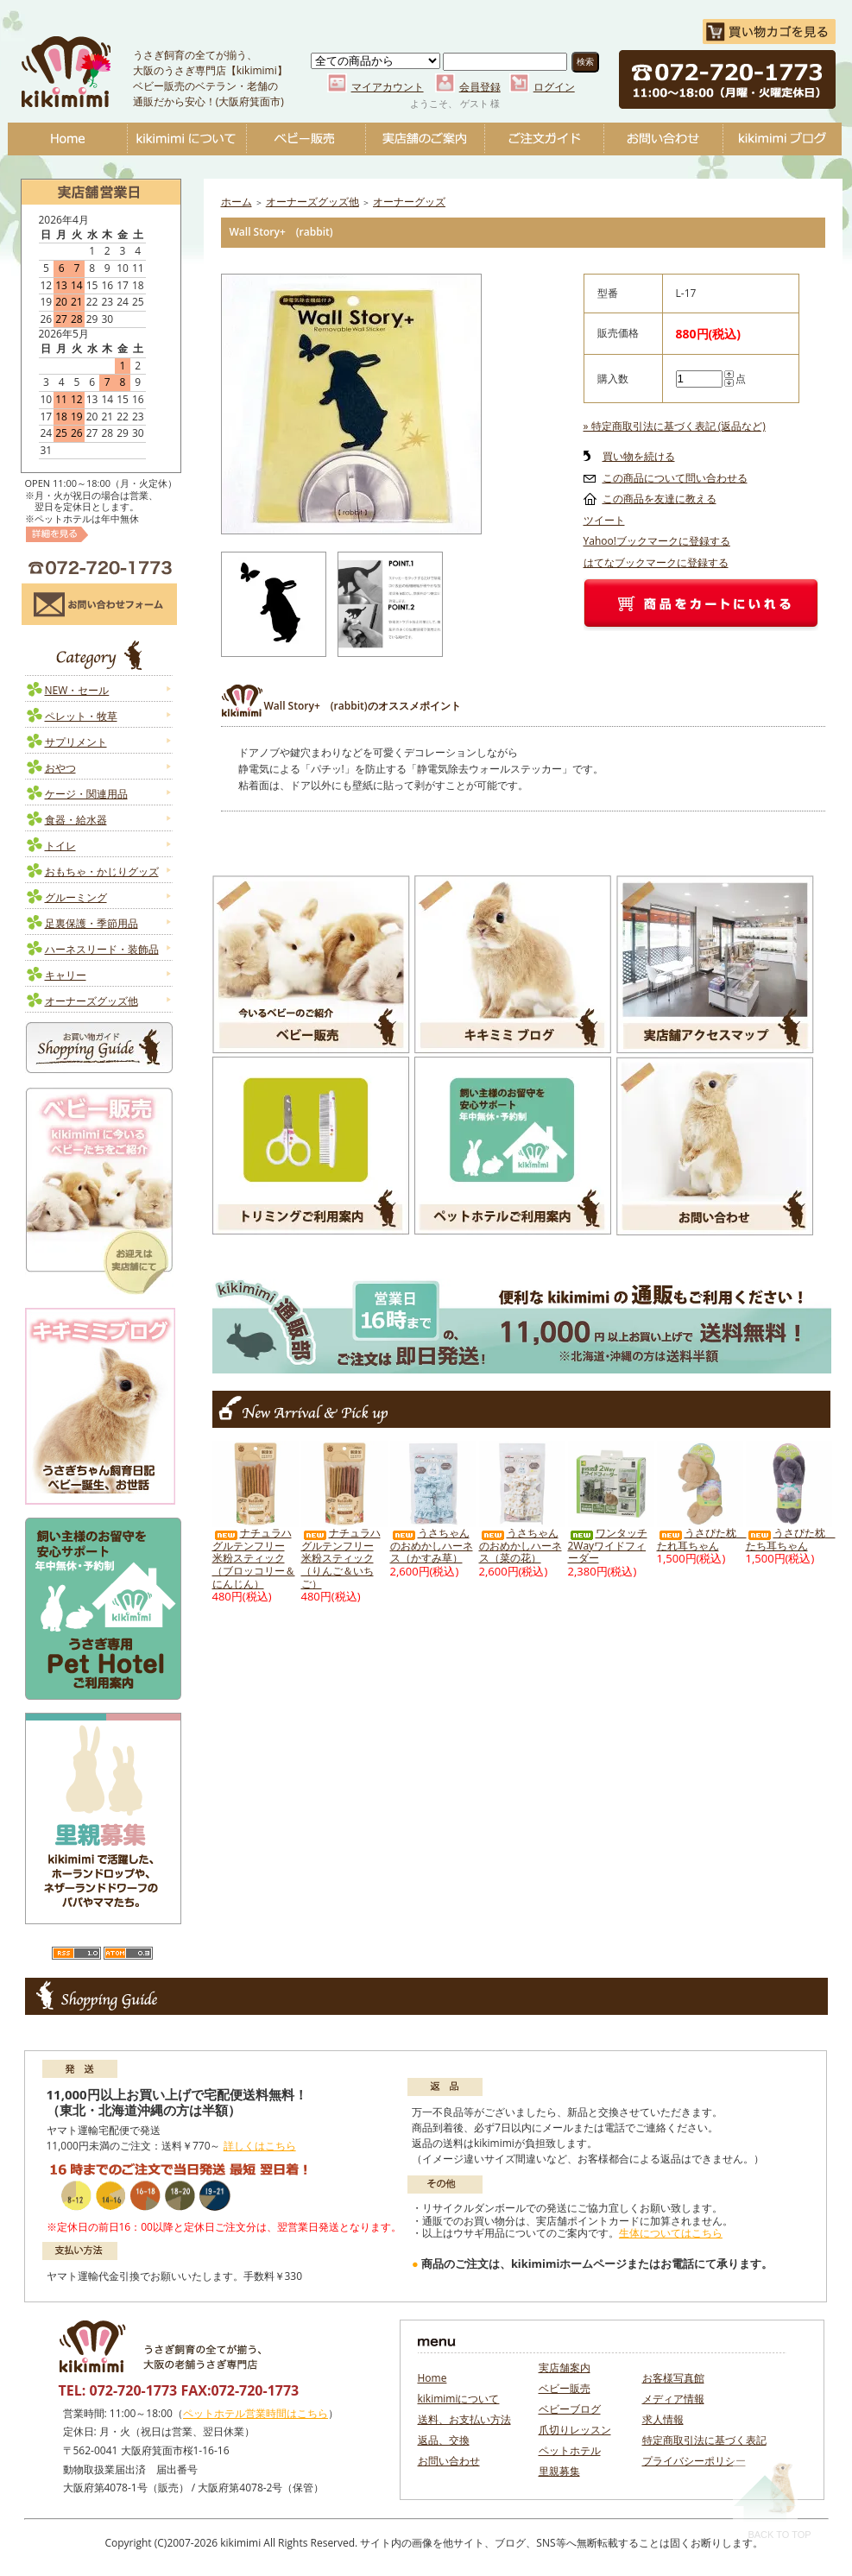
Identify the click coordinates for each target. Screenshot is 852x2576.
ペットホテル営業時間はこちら (255, 2413)
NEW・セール (77, 690)
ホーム (236, 201)
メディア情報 (673, 2398)
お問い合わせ (663, 139)
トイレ (60, 845)
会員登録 (480, 86)
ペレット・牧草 (81, 716)
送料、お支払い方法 (464, 2419)
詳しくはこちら (260, 2145)
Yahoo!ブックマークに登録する (657, 541)
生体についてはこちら (671, 2233)
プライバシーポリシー (694, 2460)
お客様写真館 (673, 2378)
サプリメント (76, 742)
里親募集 (559, 2471)
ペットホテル (570, 2450)
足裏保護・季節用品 (91, 923)
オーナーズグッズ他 (91, 1001)
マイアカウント (387, 86)
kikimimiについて (186, 139)
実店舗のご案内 (424, 139)
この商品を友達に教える (659, 498)
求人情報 (663, 2419)
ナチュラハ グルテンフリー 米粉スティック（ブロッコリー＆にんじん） (253, 1558)
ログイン (554, 86)
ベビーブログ (782, 139)
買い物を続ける (639, 456)
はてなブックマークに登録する (656, 562)
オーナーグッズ (409, 201)
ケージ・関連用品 (86, 793)
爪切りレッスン (575, 2429)
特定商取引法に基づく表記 (704, 2440)
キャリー (65, 975)
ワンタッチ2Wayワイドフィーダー (607, 1545)
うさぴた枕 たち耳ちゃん (791, 1539)
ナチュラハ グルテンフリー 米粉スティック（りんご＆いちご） (341, 1558)
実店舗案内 (564, 2367)
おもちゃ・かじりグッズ (102, 871)
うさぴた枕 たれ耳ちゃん (702, 1539)
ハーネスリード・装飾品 (102, 949)
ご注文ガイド (543, 139)
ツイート (604, 520)
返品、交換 (444, 2440)
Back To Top (772, 2499)
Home (67, 139)
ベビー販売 (305, 139)
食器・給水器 (76, 819)
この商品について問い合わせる (675, 477)
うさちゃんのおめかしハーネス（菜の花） (520, 1545)
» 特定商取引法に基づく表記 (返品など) (675, 426)
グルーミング (76, 897)
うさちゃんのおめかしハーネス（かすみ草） (431, 1545)
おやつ (60, 768)
